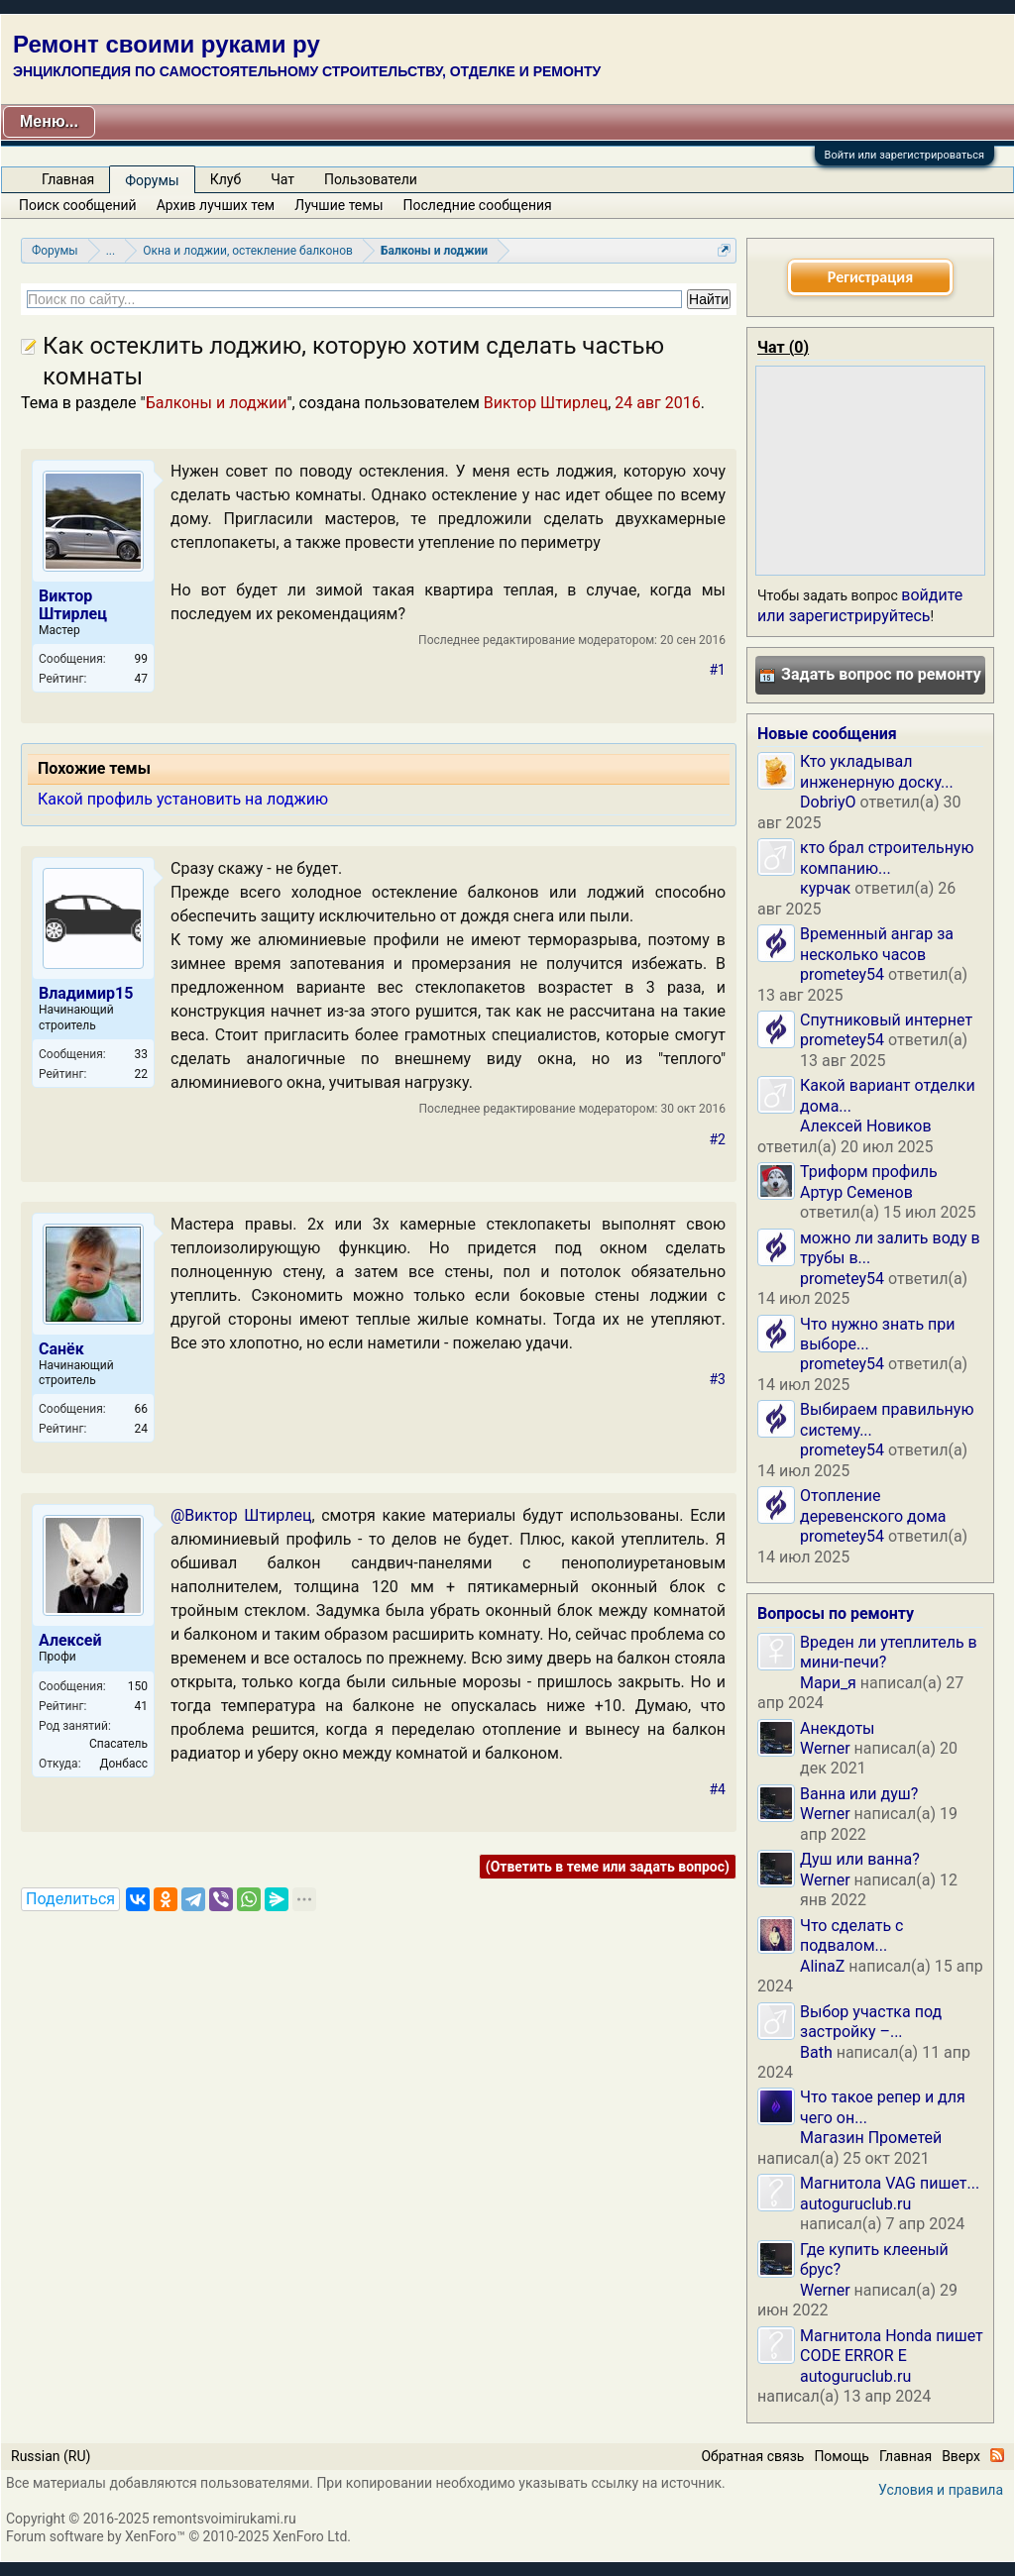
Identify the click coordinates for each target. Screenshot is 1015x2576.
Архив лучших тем (216, 205)
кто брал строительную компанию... (887, 857)
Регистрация (870, 277)
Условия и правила (940, 2490)
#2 (718, 1139)
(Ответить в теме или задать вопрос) (608, 1867)
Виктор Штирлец (546, 402)
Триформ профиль (869, 1171)
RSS (997, 2455)
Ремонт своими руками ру (166, 44)
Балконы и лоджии (216, 402)
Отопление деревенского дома (873, 1505)
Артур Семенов (856, 1192)
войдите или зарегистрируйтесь (859, 605)
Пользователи (370, 179)
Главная (68, 179)
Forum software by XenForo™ (178, 2536)
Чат (282, 179)
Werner (825, 1748)
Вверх (961, 2456)
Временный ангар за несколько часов (877, 943)
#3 (718, 1379)
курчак (825, 888)
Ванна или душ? (859, 1793)
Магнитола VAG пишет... (889, 2183)
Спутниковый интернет (886, 1020)
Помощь (841, 2456)
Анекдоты (837, 1728)
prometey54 (842, 974)
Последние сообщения (477, 205)
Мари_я (828, 1682)
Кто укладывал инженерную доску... (877, 771)
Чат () (783, 347)
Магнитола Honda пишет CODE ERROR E (891, 2345)
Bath (816, 2052)
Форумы (151, 180)
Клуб (225, 179)
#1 (718, 670)
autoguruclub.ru (855, 2204)
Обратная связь (752, 2456)
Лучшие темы (338, 205)
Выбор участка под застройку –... (871, 2021)
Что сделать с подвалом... (851, 1935)
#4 (718, 1789)
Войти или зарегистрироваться (904, 155)
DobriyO (828, 802)
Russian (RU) (50, 2456)
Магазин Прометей (871, 2137)
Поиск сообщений (78, 205)
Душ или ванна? (860, 1859)
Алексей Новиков (866, 1126)
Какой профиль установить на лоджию (183, 799)
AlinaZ (822, 1966)
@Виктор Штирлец (240, 1515)
